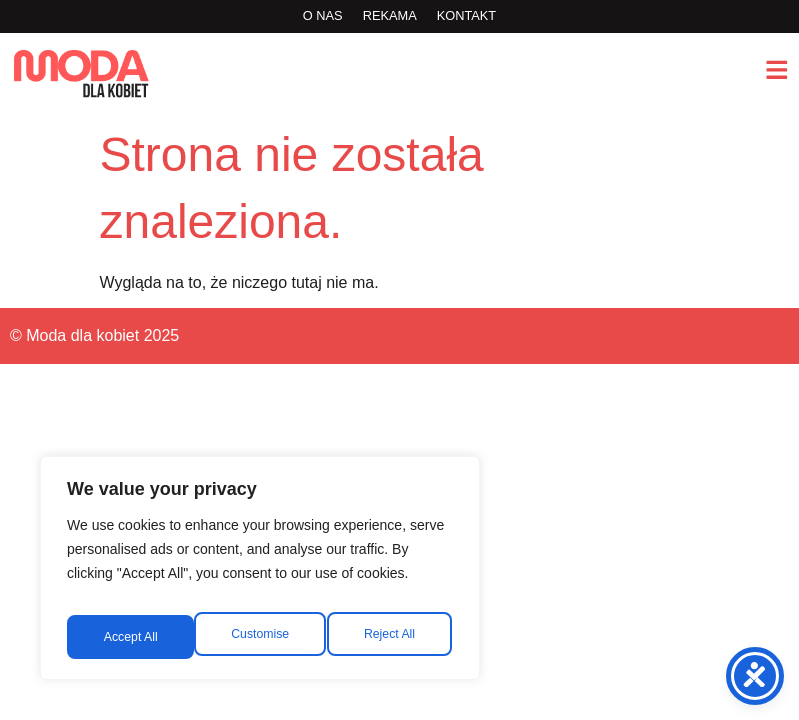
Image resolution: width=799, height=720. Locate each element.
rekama (390, 15)
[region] (260, 575)
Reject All (262, 637)
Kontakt (467, 15)
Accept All (391, 637)
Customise (131, 637)
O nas (323, 15)
